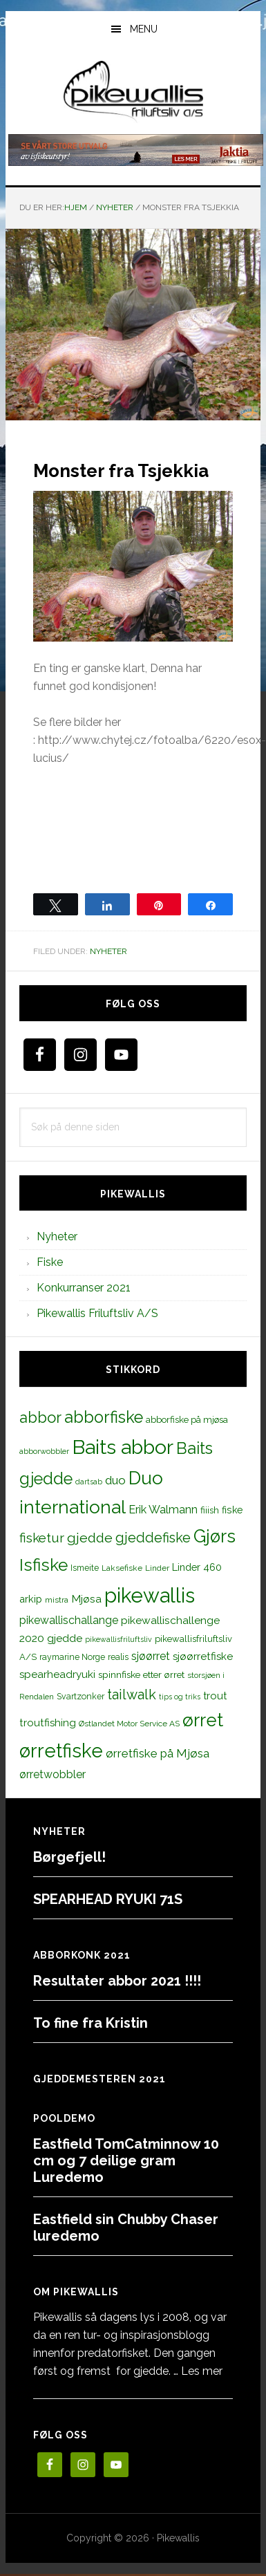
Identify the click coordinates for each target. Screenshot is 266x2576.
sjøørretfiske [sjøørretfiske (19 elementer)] (203, 1656)
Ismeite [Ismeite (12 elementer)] (84, 1567)
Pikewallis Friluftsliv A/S (97, 1313)
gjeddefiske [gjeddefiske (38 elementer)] (153, 1537)
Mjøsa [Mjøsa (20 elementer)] (86, 1598)
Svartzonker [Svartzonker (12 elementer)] (80, 1696)
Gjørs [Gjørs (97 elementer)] (214, 1536)
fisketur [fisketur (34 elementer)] (41, 1537)
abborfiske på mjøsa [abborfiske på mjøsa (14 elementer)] (187, 1419)
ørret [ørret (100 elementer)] (202, 1720)
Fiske (50, 1262)
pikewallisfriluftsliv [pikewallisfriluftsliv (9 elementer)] (118, 1639)
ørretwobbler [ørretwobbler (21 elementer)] (52, 1774)
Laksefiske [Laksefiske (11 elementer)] (122, 1568)
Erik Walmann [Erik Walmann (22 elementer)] (163, 1509)
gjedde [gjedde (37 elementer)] (90, 1538)
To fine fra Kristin (90, 2023)
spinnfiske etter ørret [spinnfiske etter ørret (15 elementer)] (141, 1674)
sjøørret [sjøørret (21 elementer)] (150, 1656)
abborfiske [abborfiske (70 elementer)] (103, 1417)
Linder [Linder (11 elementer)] (157, 1568)
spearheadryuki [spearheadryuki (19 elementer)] (57, 1674)
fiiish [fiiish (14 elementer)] (209, 1509)
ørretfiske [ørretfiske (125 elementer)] (61, 1750)
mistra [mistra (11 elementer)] (56, 1600)
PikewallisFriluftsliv (133, 92)
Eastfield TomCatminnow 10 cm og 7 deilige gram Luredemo (126, 2160)
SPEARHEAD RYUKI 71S (107, 1899)
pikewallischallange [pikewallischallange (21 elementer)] (68, 1620)
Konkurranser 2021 (84, 1287)
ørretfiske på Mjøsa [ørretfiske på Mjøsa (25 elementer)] (157, 1753)
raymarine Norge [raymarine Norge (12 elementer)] (72, 1657)
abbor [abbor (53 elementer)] (40, 1417)
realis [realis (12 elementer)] (118, 1657)
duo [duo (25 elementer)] (115, 1480)
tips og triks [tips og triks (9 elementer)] (179, 1696)
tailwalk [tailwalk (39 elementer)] (131, 1694)
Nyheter (108, 951)
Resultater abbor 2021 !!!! (117, 1980)
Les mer (201, 2371)
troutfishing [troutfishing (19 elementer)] (47, 1723)
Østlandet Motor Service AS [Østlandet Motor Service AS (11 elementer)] (129, 1723)
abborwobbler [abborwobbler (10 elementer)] (44, 1451)
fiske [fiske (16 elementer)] (232, 1509)
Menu (144, 29)
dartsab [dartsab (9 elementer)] (88, 1481)
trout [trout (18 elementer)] (215, 1695)
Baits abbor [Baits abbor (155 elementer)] (122, 1447)
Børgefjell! (69, 1857)
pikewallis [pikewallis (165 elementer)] (149, 1595)
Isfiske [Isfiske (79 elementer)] (43, 1565)
